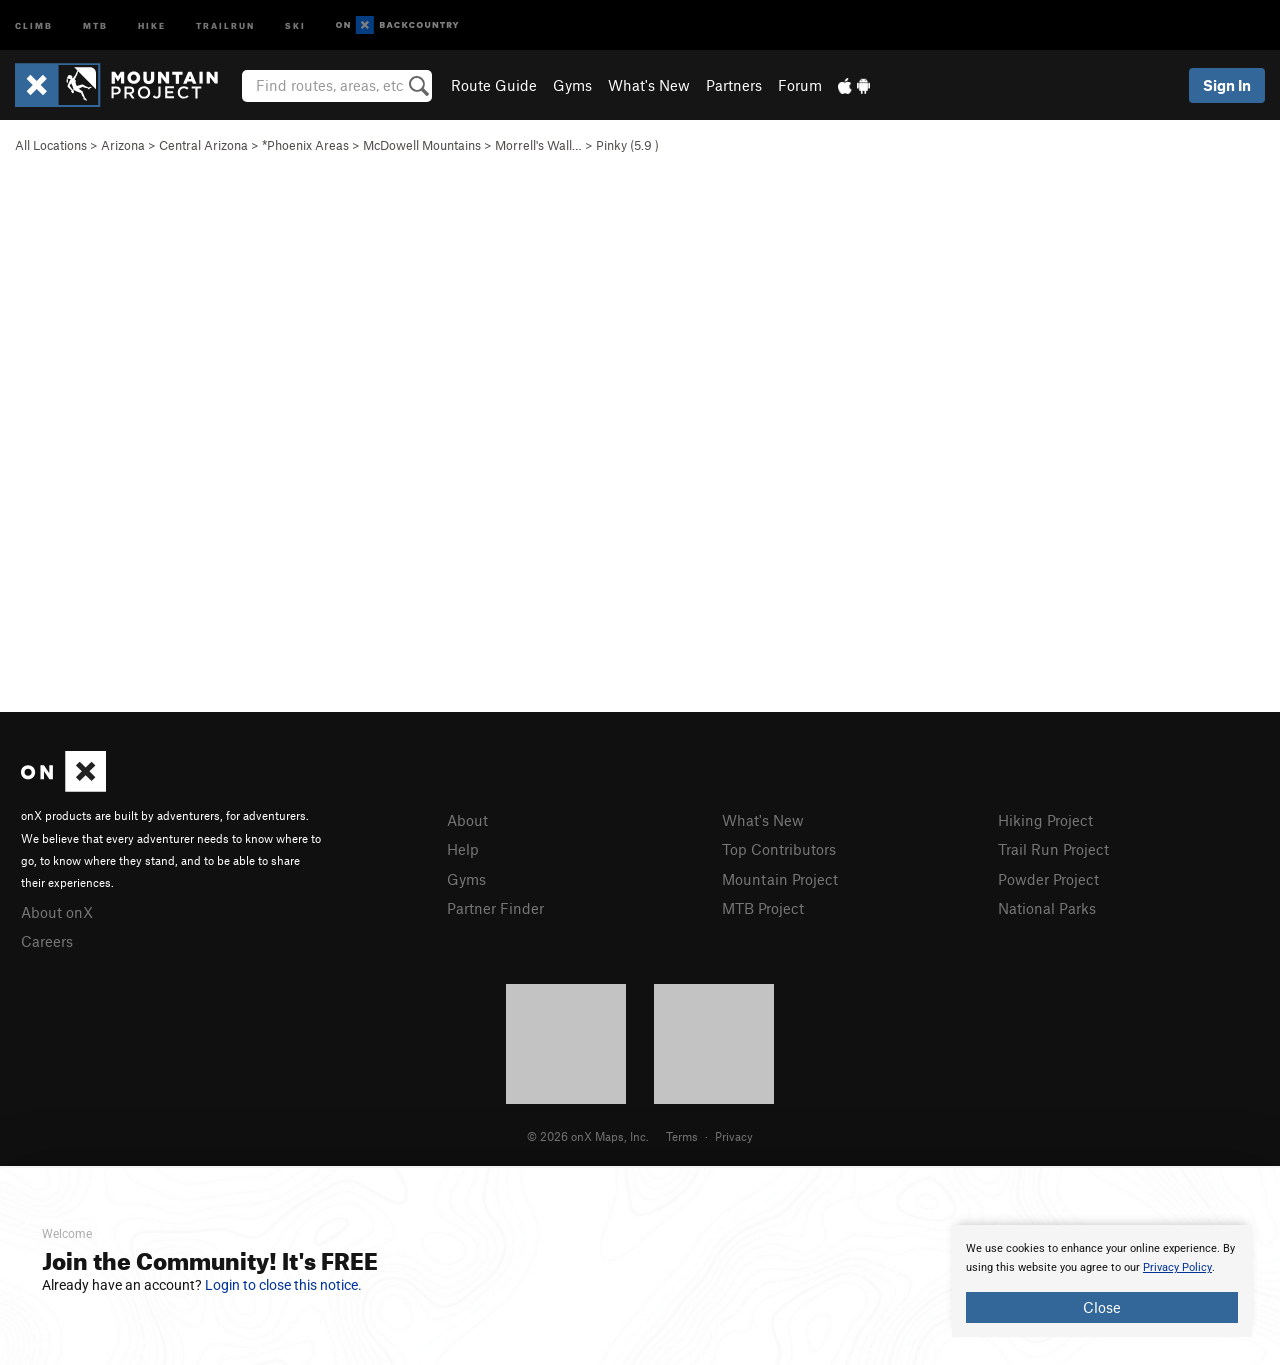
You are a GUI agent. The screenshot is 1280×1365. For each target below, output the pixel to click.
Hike (152, 24)
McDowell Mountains (422, 145)
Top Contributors (779, 849)
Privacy (734, 1136)
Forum (800, 85)
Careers (47, 941)
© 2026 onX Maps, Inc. (588, 1136)
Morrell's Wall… (538, 145)
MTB (95, 24)
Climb (34, 24)
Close (1102, 1307)
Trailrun (225, 24)
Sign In (1227, 85)
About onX (57, 912)
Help (463, 849)
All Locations (51, 145)
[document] (1102, 1281)
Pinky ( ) (627, 145)
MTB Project (763, 908)
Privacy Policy (1177, 1267)
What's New (649, 85)
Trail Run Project (1053, 849)
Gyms (572, 85)
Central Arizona (203, 145)
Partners (734, 85)
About (467, 820)
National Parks (1047, 908)
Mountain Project (780, 879)
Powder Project (1048, 879)
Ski (295, 24)
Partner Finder (495, 908)
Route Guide (494, 85)
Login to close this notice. (283, 1285)
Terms (682, 1136)
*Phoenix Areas (305, 145)
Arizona (123, 145)
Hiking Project (1045, 820)
